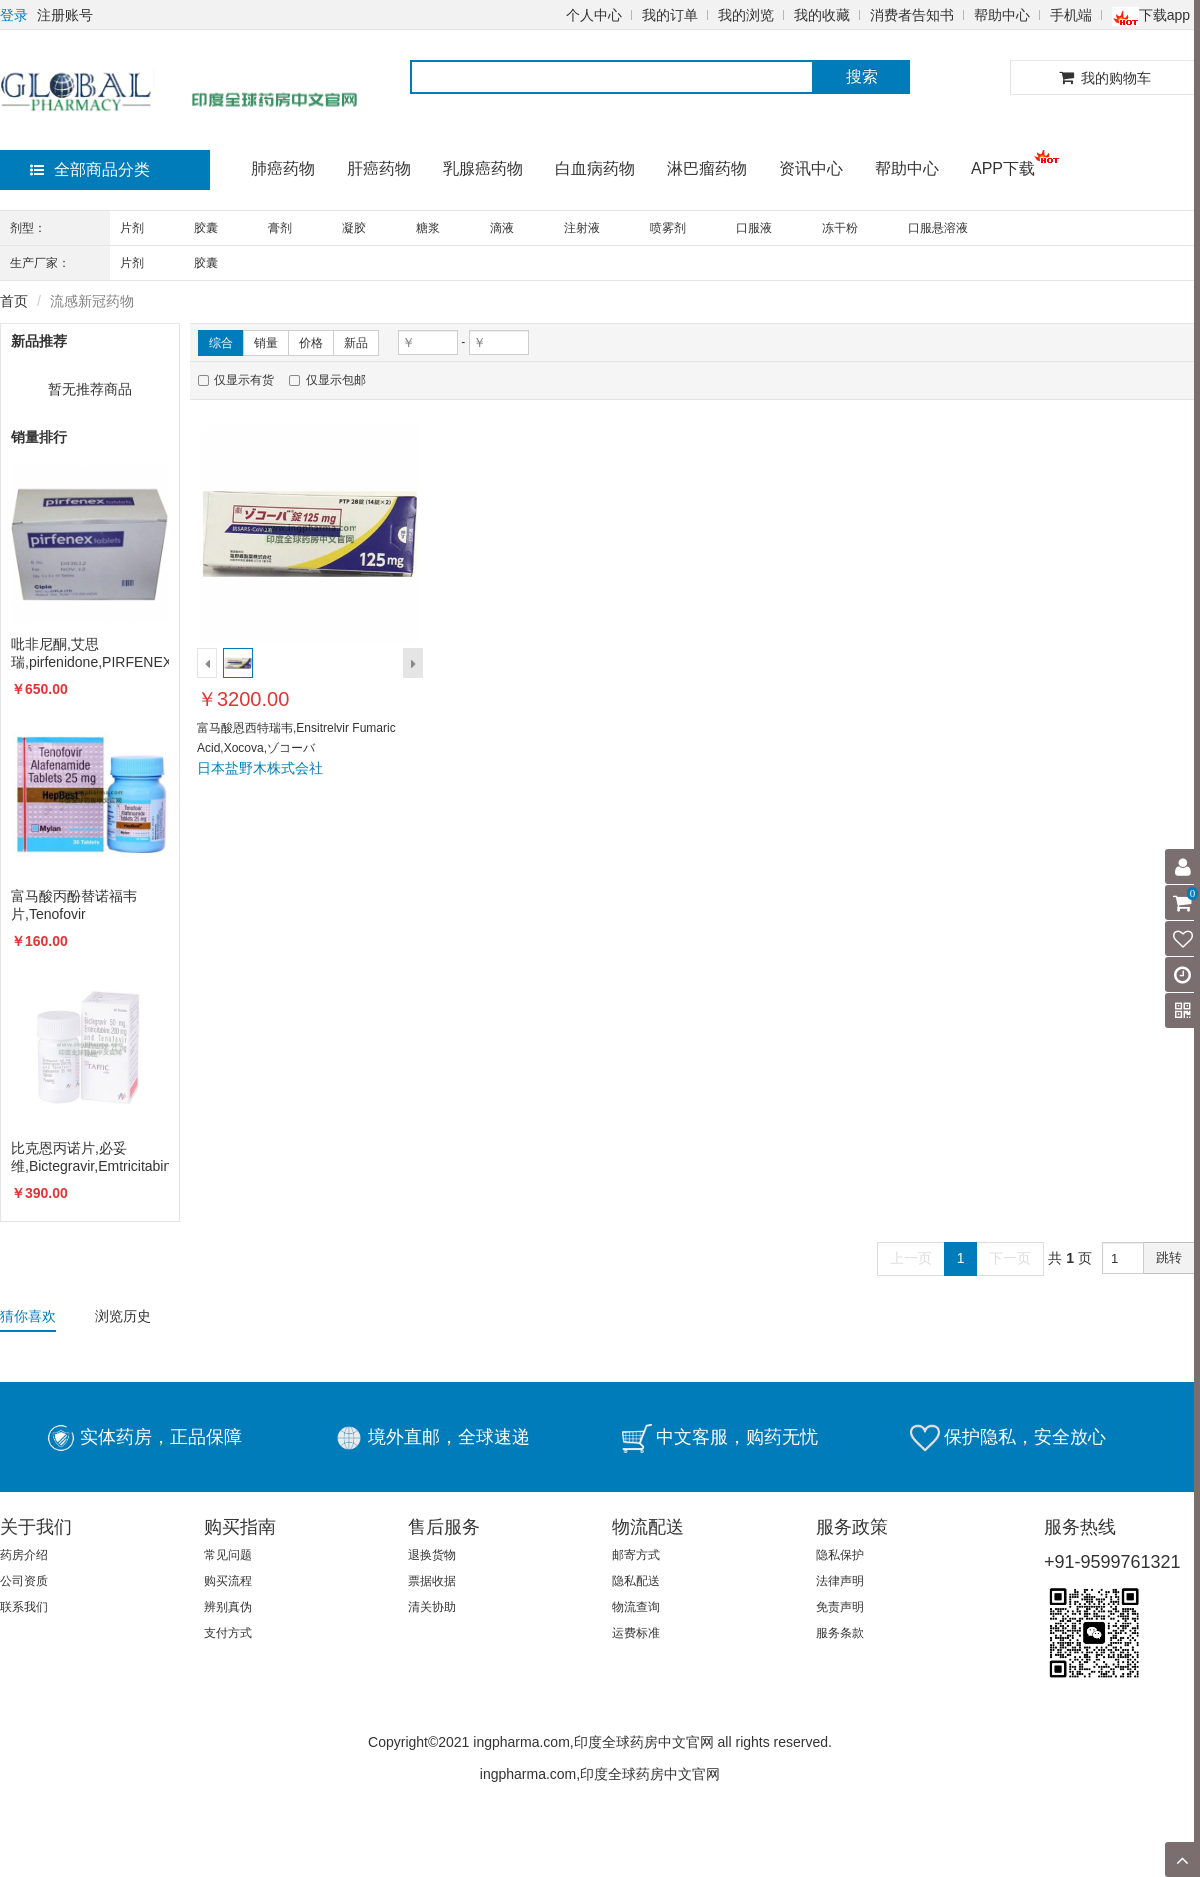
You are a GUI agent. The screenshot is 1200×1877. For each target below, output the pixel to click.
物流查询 (636, 1607)
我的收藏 (822, 15)
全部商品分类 (90, 169)
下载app (1151, 15)
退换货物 (432, 1555)
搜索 (862, 76)
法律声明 (840, 1581)
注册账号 (65, 15)
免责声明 (840, 1607)
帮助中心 (1002, 15)
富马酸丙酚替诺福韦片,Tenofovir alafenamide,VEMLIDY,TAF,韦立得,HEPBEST (90, 905)
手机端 (1071, 15)
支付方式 (228, 1633)
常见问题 (228, 1555)
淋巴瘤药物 (707, 168)
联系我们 (24, 1607)
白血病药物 (595, 168)
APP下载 (1003, 168)
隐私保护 (840, 1555)
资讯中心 (811, 168)
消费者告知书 (912, 15)
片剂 (132, 228)
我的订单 (670, 15)
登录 (14, 15)
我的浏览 (746, 15)
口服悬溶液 (938, 228)
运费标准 (636, 1633)
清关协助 (432, 1607)
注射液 (582, 228)
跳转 (1169, 1257)
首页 (14, 301)
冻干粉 (840, 228)
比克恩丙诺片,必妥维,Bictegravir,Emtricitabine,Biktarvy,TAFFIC (90, 1157)
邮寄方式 (636, 1555)
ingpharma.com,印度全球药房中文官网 (600, 1774)
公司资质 (24, 1581)
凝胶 (354, 228)
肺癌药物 (283, 168)
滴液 (502, 228)
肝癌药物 (379, 168)
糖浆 (428, 228)
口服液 (754, 228)
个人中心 (594, 15)
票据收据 (432, 1581)
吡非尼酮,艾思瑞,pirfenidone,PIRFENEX (90, 653)
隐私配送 (636, 1581)
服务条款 (840, 1633)
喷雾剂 (668, 228)
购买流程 (228, 1581)
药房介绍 (24, 1555)
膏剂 (280, 228)
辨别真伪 (228, 1607)
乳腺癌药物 (483, 168)
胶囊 (206, 228)
